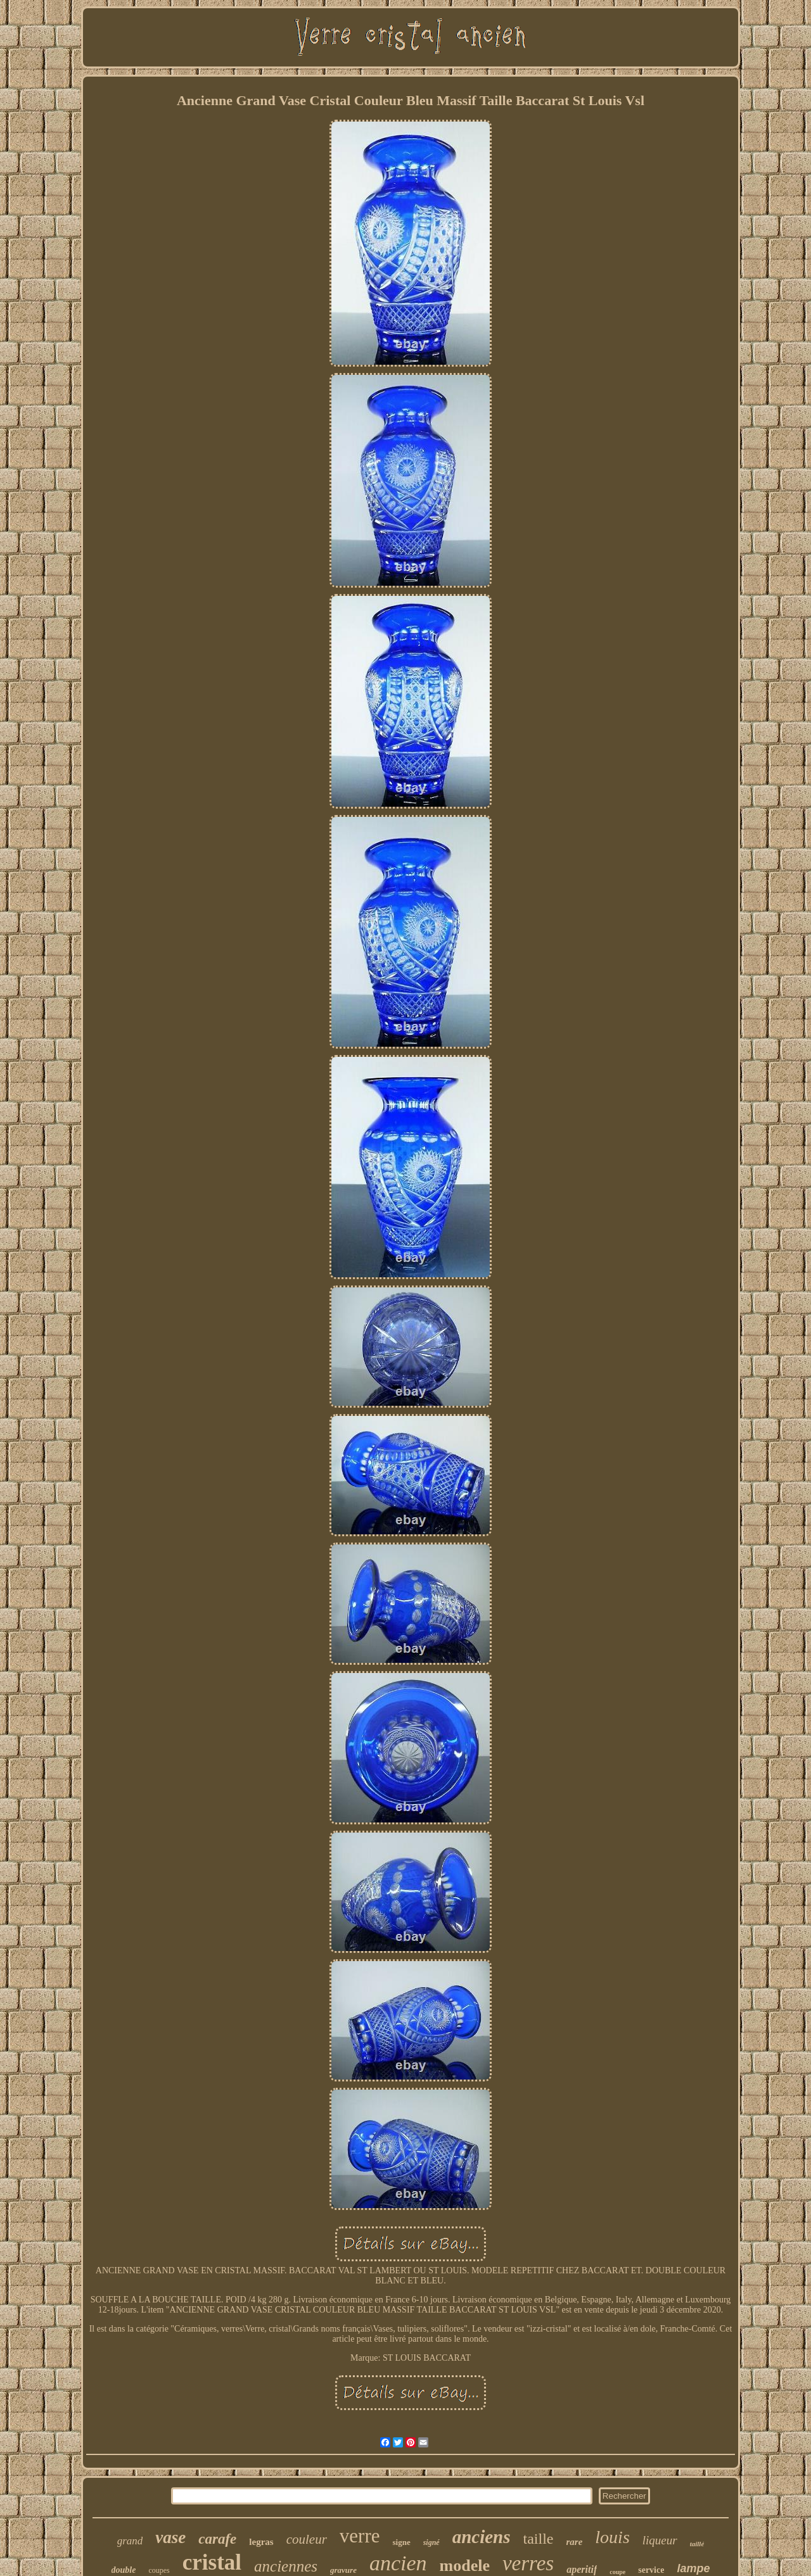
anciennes (285, 2566)
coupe (617, 2571)
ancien (398, 2563)
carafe (217, 2539)
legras (261, 2542)
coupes (158, 2570)
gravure (343, 2570)
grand (130, 2541)
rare (574, 2542)
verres (528, 2563)
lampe (693, 2568)
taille (538, 2538)
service (651, 2570)
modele (465, 2565)
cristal (211, 2562)
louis (612, 2537)
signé (431, 2542)
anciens (481, 2537)
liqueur (659, 2540)
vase (170, 2537)
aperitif (581, 2569)
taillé (697, 2544)
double (124, 2570)
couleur (306, 2539)
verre (360, 2536)
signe (401, 2542)
